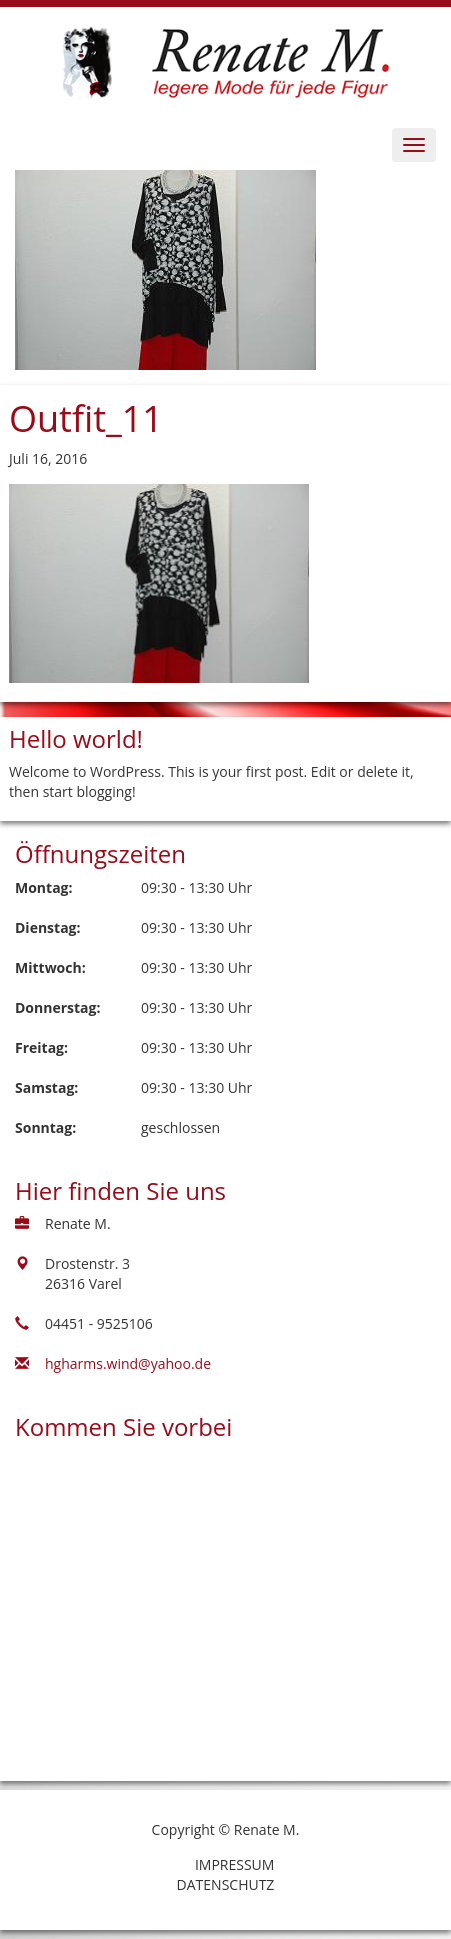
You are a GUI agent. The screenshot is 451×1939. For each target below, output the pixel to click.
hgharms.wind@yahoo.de (128, 1363)
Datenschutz (226, 1884)
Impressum (235, 1864)
